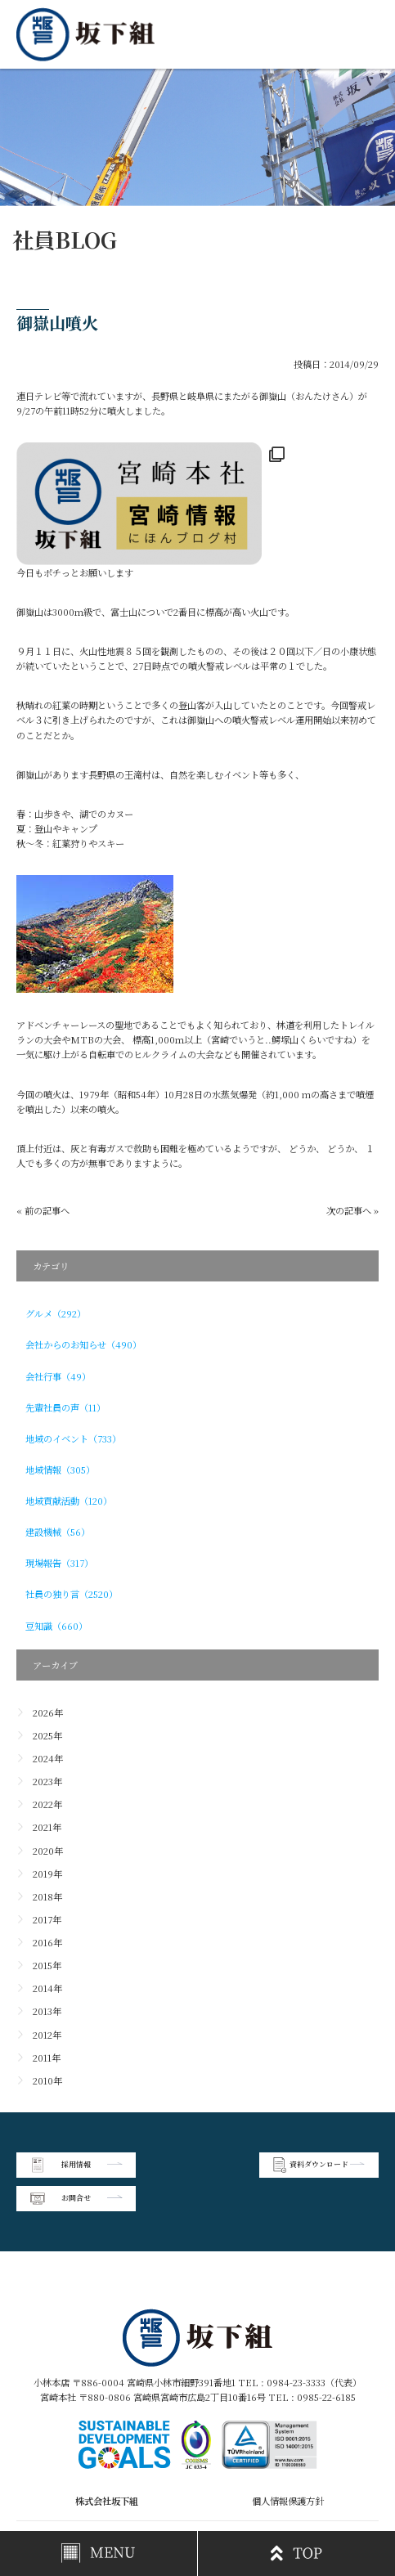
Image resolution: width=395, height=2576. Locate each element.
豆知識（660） (56, 1625)
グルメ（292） (55, 1313)
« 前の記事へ (43, 1210)
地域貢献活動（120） (68, 1500)
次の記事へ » (352, 1210)
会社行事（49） (58, 1376)
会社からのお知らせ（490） (83, 1344)
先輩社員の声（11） (65, 1407)
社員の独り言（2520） (71, 1593)
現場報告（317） (59, 1562)
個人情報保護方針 (288, 2467)
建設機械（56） (57, 1531)
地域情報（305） (60, 1469)
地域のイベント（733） (73, 1438)
